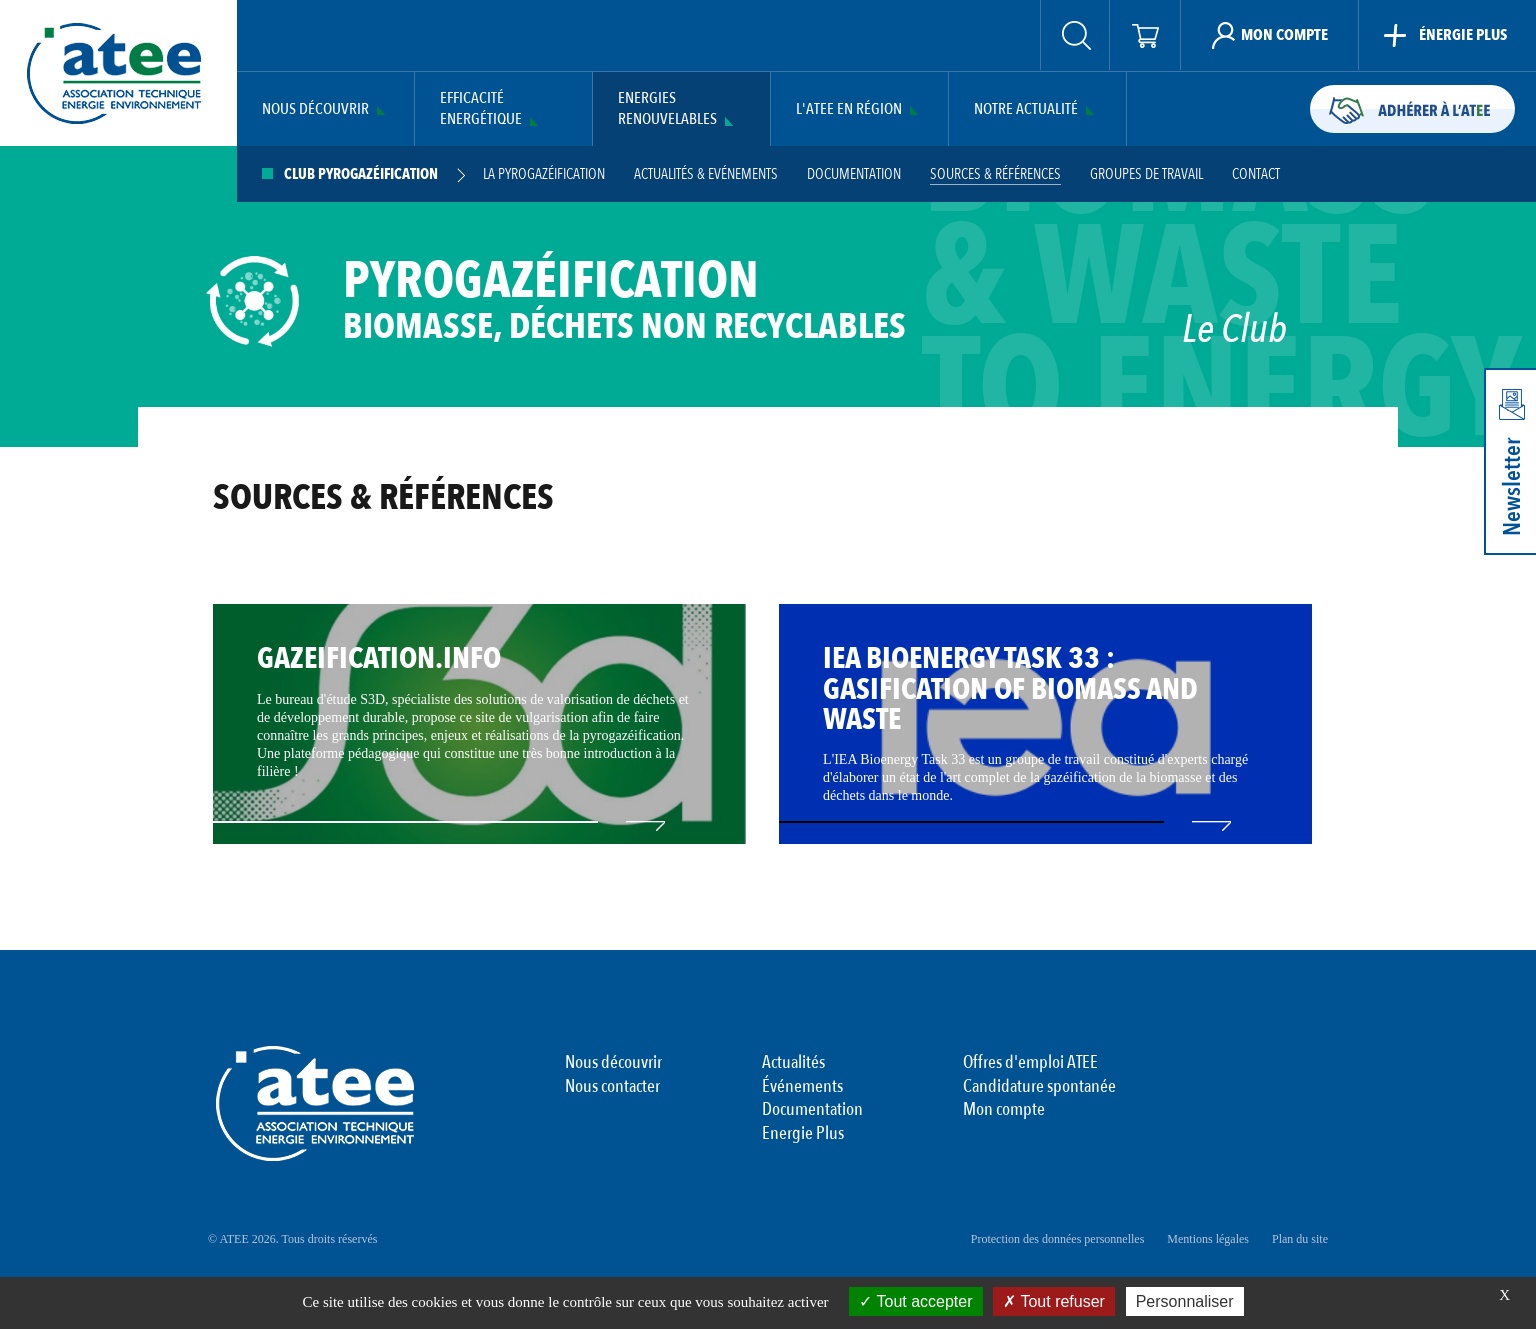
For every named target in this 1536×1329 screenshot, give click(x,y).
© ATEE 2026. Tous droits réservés (292, 1239)
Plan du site (1300, 1239)
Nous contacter (612, 1087)
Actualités (793, 1063)
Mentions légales (1208, 1239)
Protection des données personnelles (1058, 1239)
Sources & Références (995, 174)
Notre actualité (1026, 109)
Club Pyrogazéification (361, 174)
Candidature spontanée (1039, 1087)
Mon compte (1004, 1110)
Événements (802, 1087)
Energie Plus (803, 1134)
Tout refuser (1054, 1301)
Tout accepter (915, 1301)
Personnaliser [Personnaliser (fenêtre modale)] (1185, 1301)
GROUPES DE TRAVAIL (1146, 174)
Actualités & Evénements (706, 174)
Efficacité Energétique (481, 109)
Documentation (854, 174)
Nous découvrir (315, 109)
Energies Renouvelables (667, 109)
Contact (1256, 174)
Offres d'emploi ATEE (1030, 1063)
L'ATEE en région (849, 109)
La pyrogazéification (544, 174)
